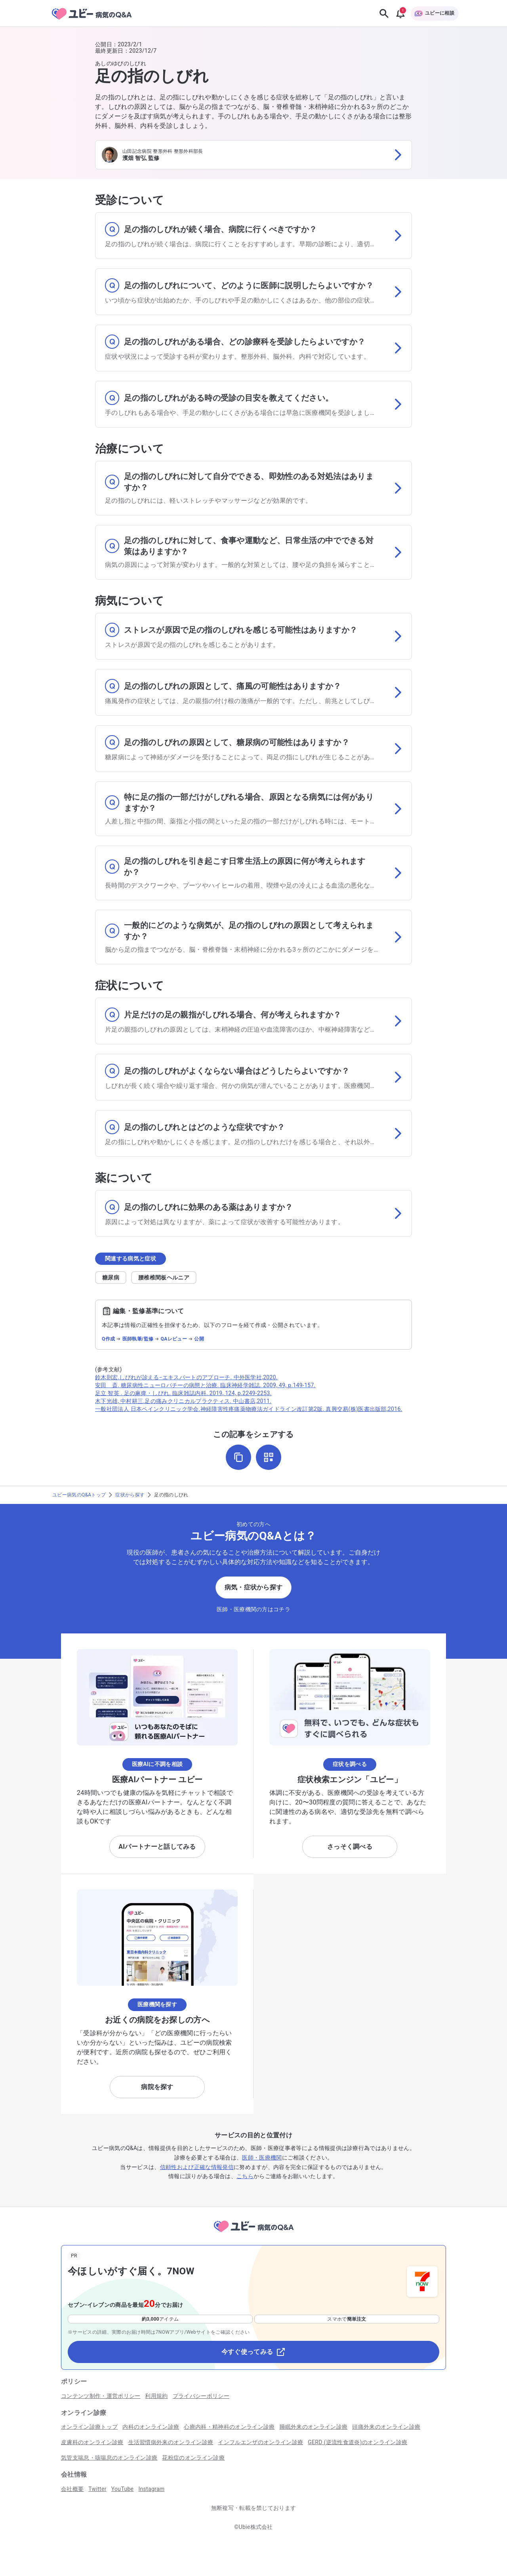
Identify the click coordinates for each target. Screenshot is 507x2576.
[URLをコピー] (238, 1457)
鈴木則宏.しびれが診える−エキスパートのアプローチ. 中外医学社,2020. (186, 1377)
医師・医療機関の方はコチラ (253, 1609)
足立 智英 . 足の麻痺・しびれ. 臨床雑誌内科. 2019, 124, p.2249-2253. (183, 1393)
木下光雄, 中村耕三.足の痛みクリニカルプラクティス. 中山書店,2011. (183, 1401)
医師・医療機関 (262, 2157)
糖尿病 (110, 1277)
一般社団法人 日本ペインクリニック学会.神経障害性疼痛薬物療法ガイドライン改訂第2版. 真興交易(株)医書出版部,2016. (248, 1409)
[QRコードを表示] (268, 1457)
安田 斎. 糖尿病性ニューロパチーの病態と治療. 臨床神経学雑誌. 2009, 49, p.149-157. (205, 1385)
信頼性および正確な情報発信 (197, 2167)
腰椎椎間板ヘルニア (163, 1277)
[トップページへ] (253, 2233)
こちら (245, 2176)
